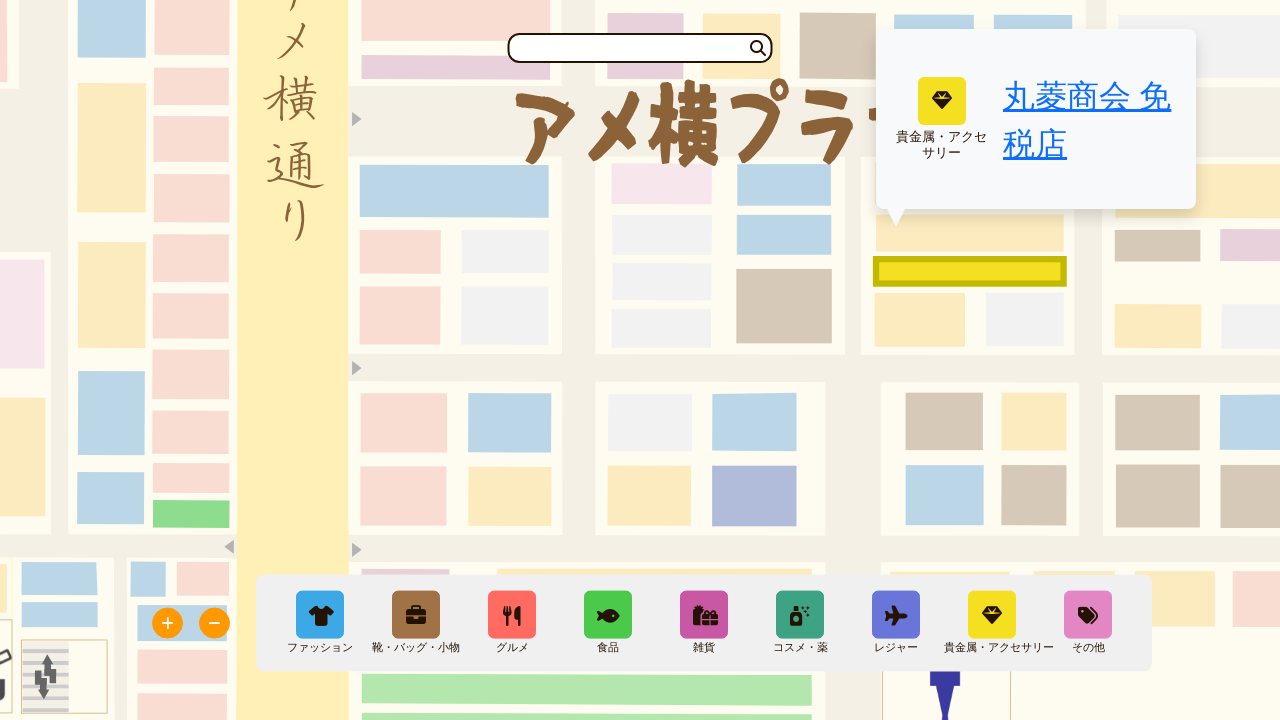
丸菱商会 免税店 (1087, 118)
